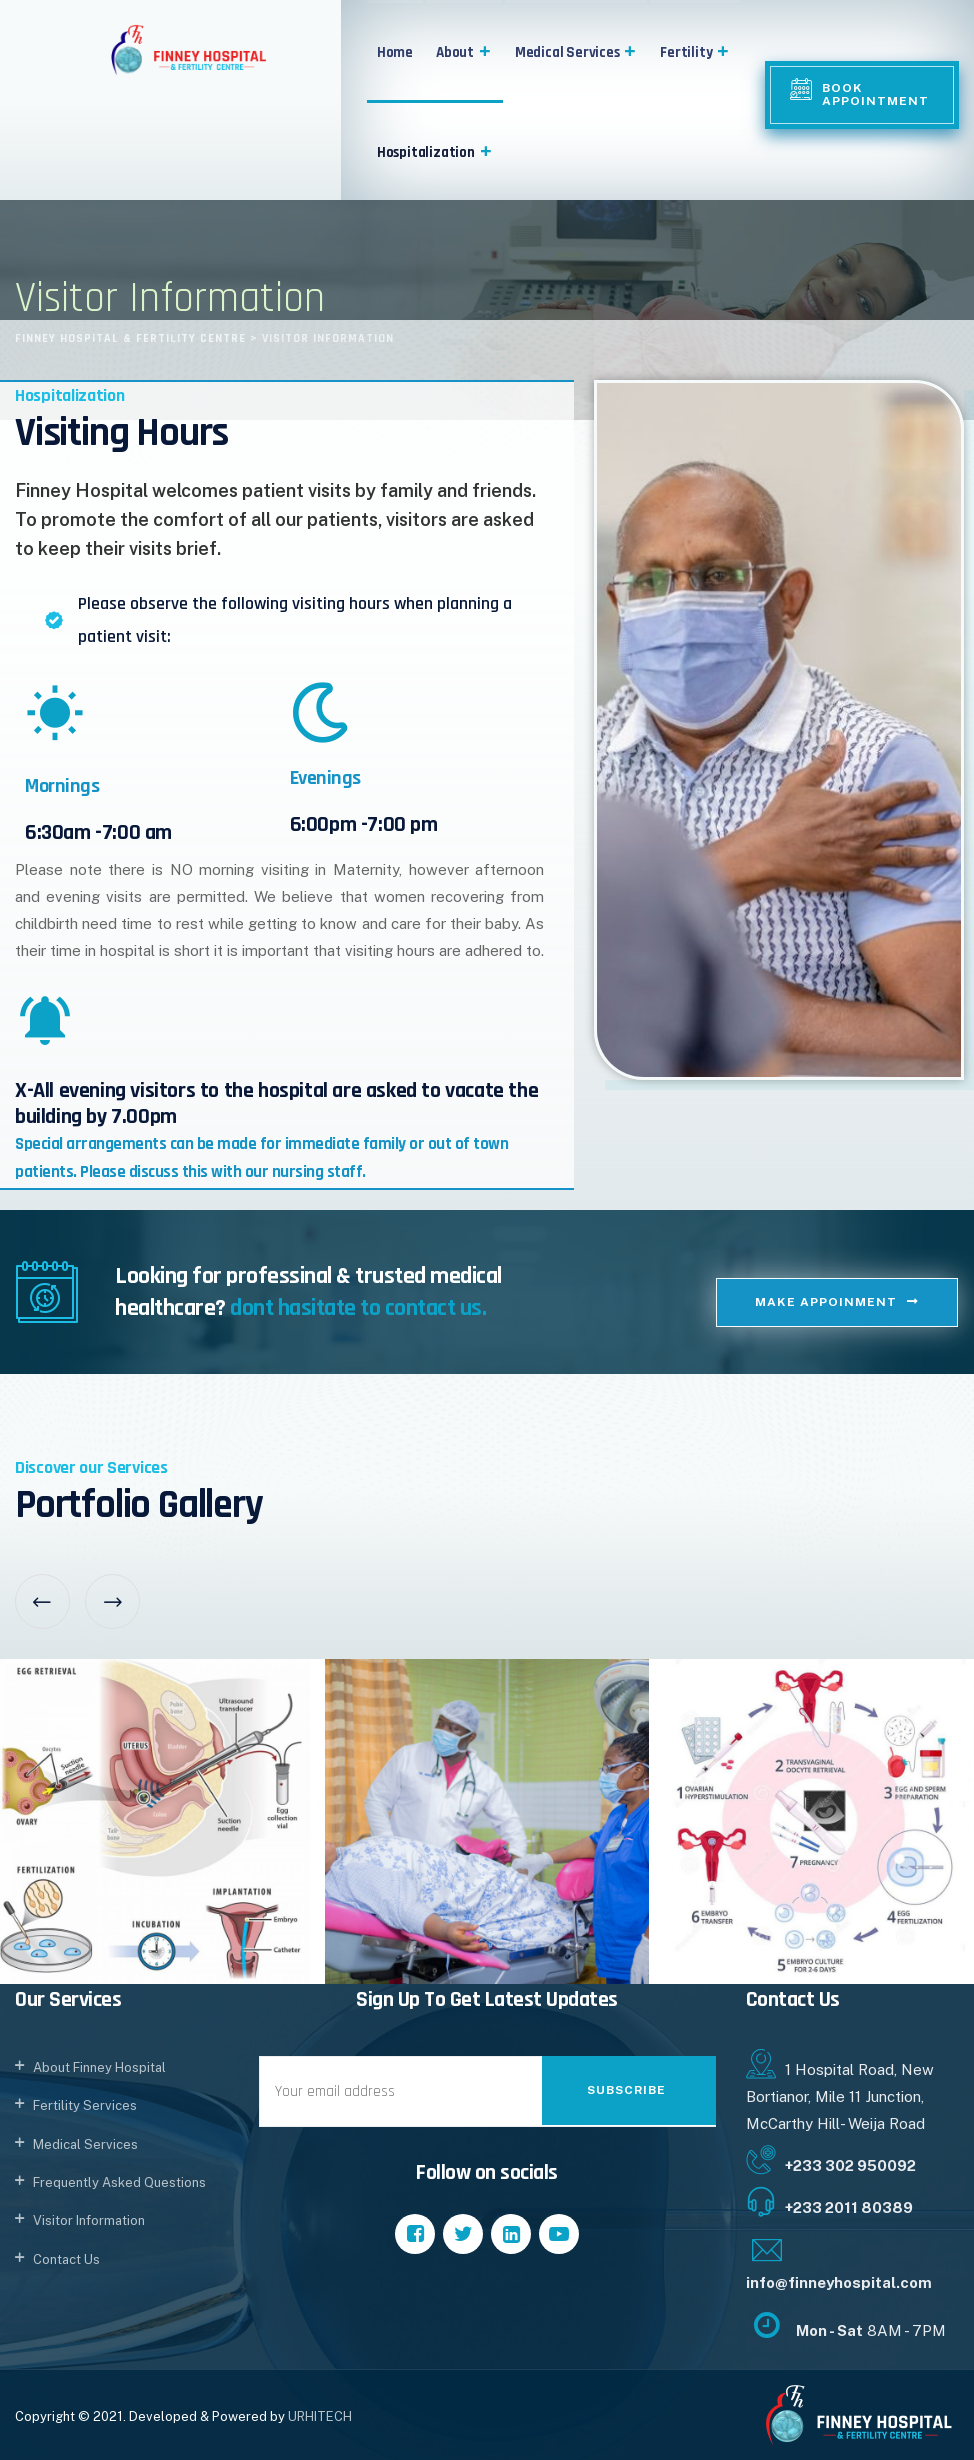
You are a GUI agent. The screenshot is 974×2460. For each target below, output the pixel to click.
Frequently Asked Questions (119, 2182)
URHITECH (320, 2416)
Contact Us (66, 2259)
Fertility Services (85, 2105)
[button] (483, 52)
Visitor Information (89, 2220)
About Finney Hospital (99, 2067)
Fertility (695, 52)
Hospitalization (435, 152)
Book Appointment (875, 94)
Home (395, 52)
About (464, 52)
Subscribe (626, 2090)
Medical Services (576, 52)
